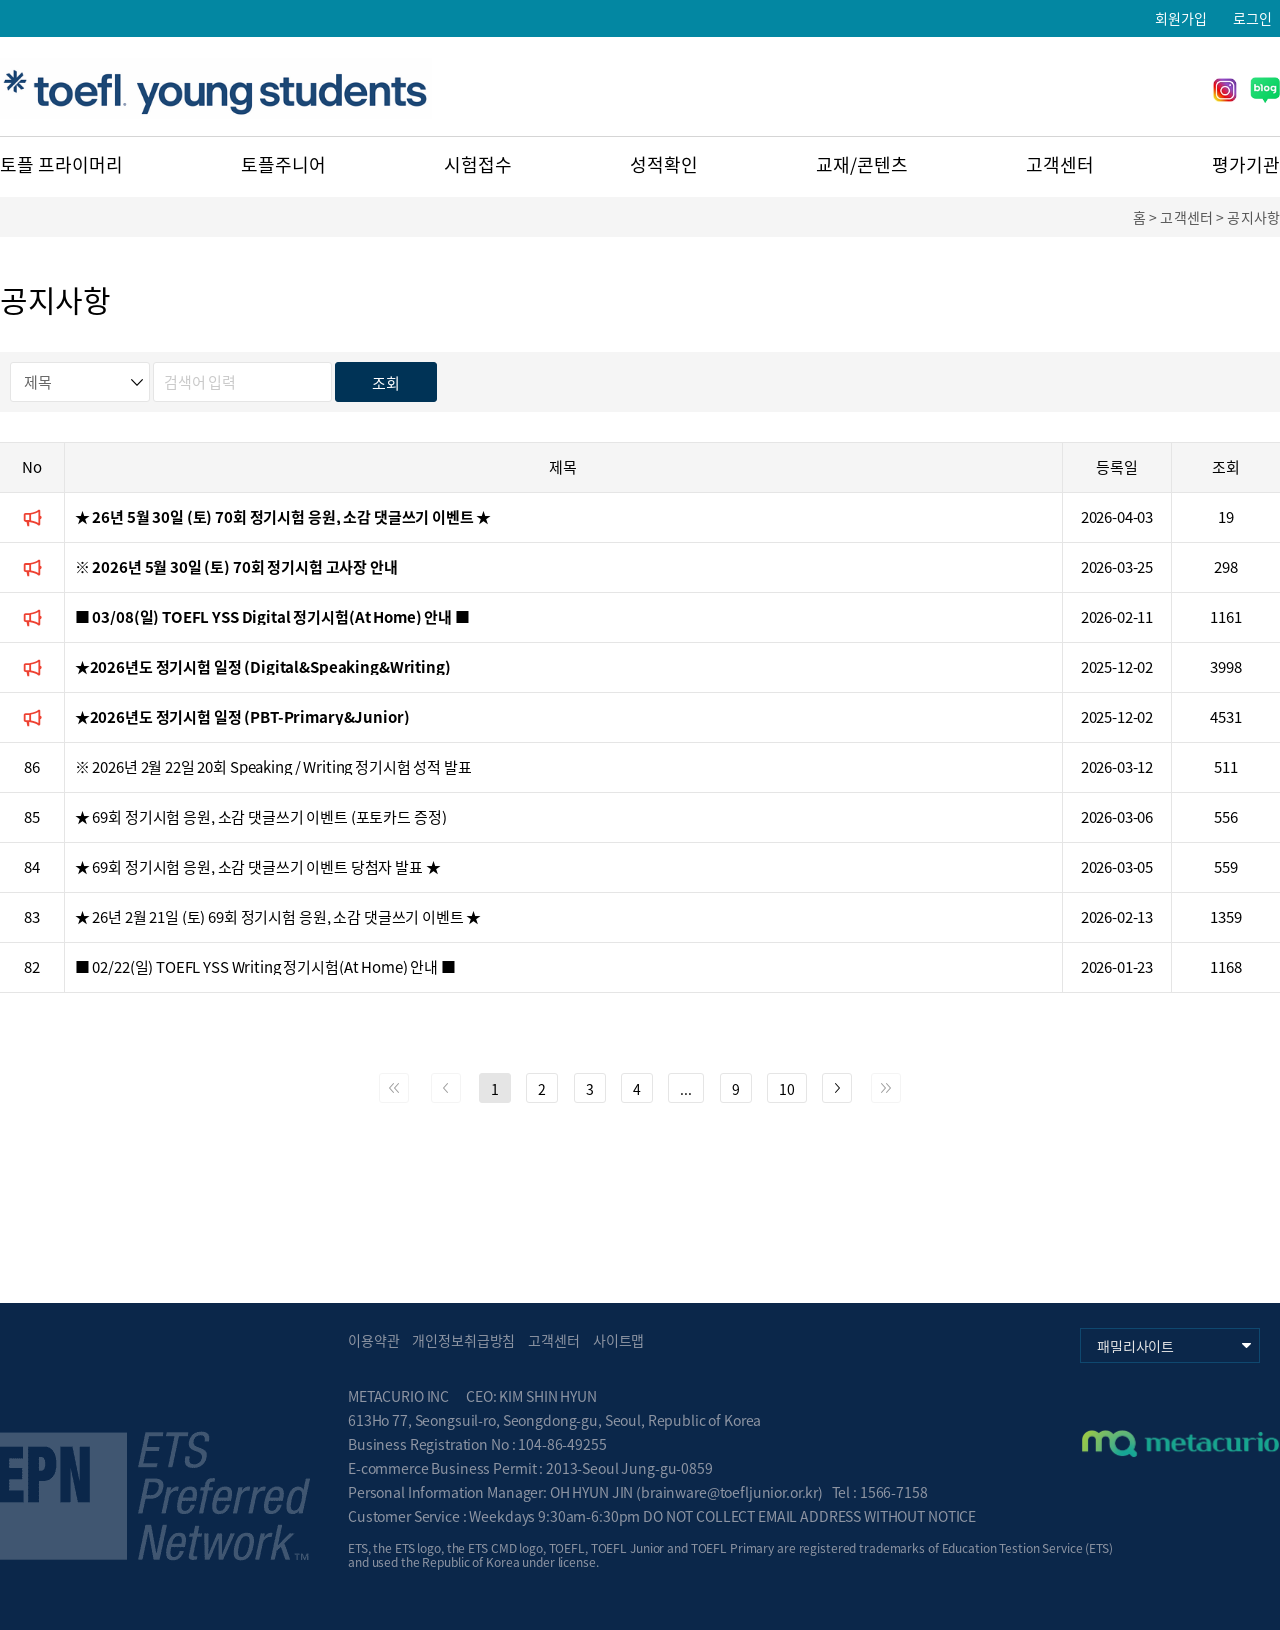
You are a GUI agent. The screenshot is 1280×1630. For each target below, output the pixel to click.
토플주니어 (283, 164)
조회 (386, 383)
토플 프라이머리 (61, 164)
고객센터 (1060, 164)
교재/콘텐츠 (862, 164)
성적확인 (664, 164)
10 (787, 1089)
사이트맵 (618, 1340)
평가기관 (1246, 164)
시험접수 (478, 164)
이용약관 (373, 1340)
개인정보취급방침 (463, 1340)
